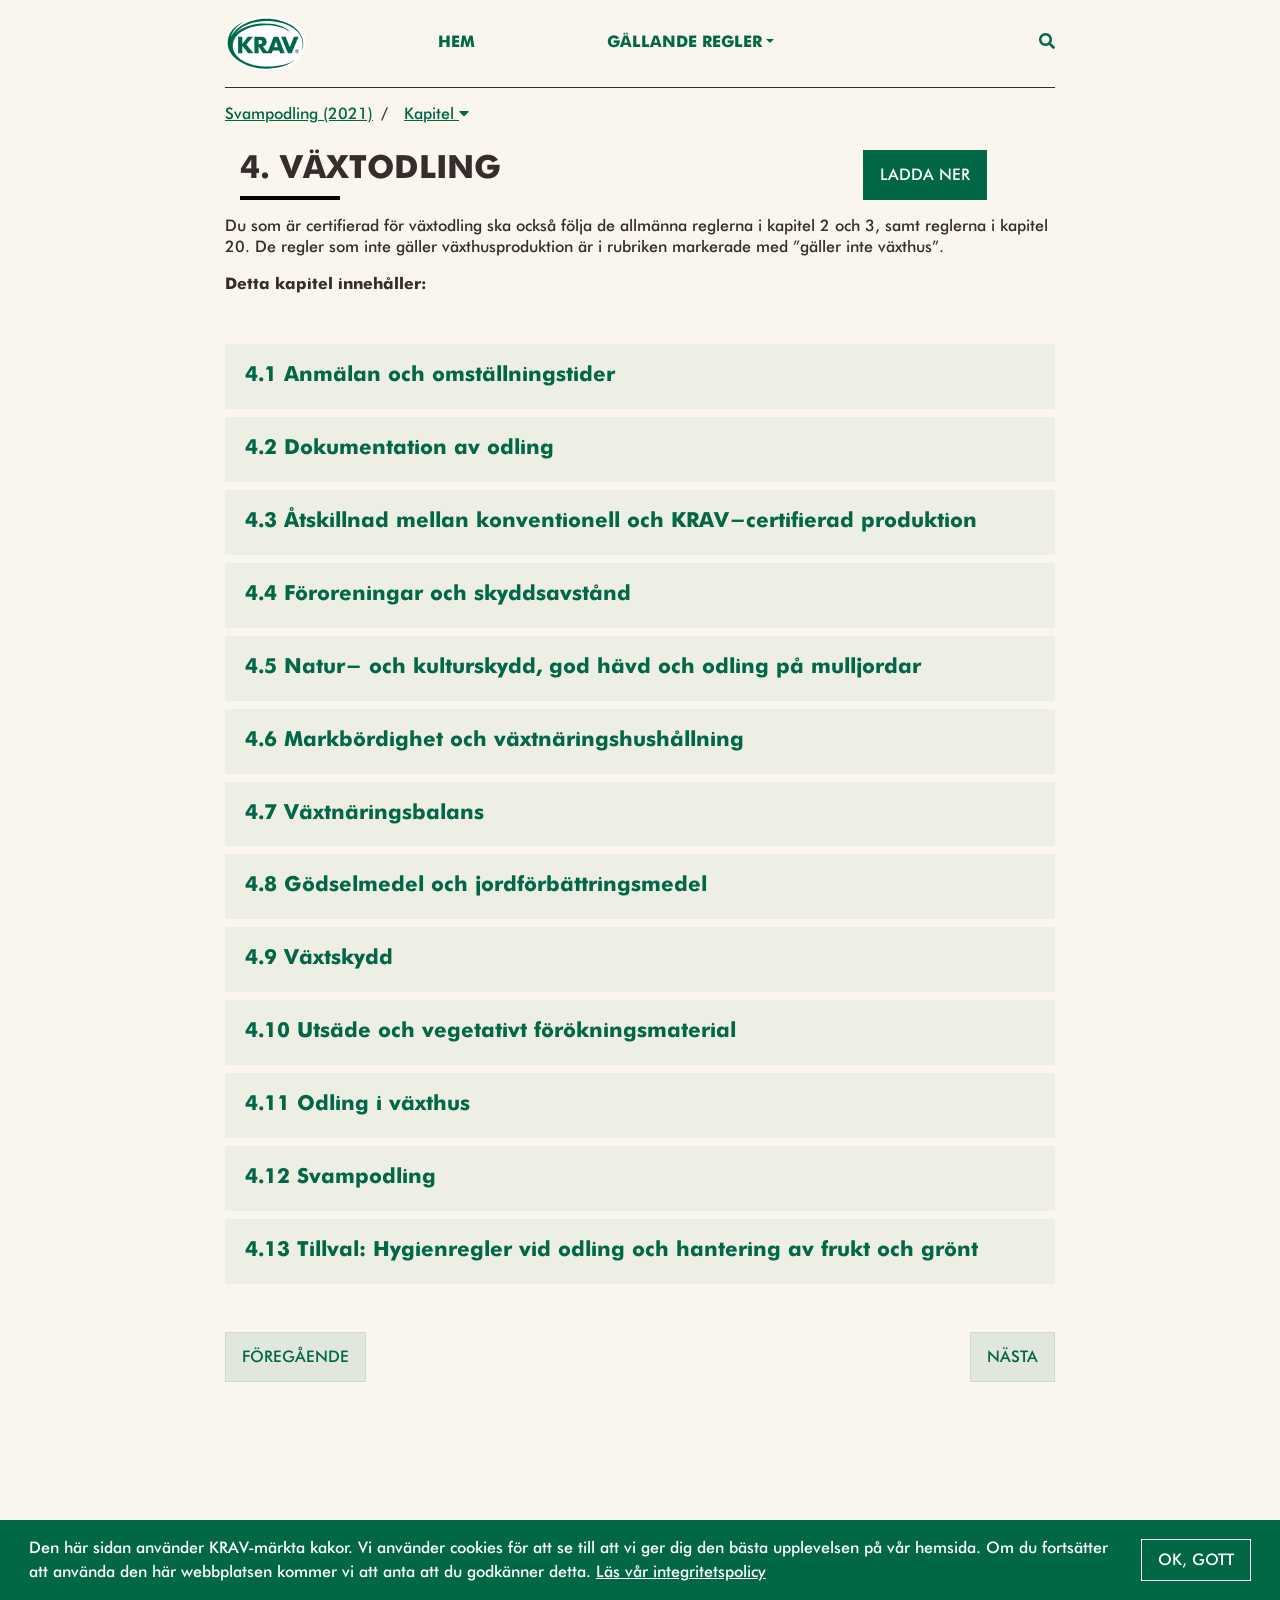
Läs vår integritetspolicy (681, 1571)
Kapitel (436, 113)
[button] (640, 376)
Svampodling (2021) (299, 113)
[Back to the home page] (265, 43)
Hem (456, 43)
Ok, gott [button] (1196, 1559)
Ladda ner (925, 174)
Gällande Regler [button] (684, 43)
